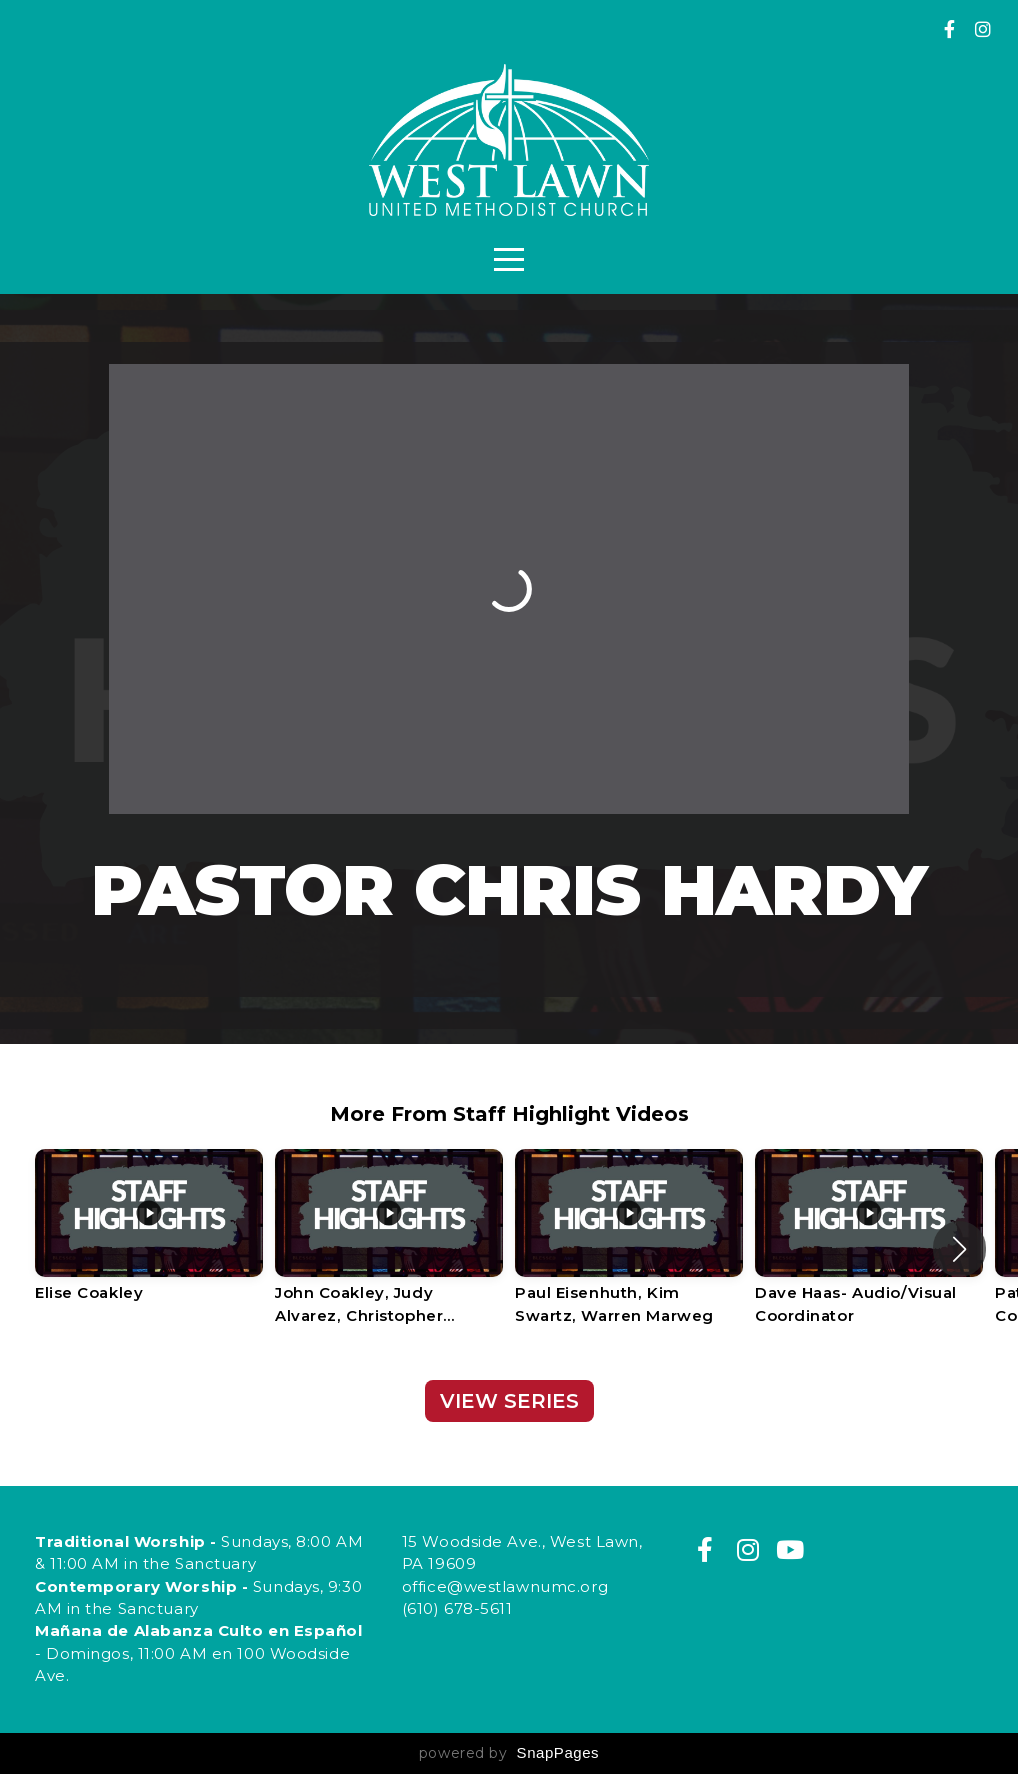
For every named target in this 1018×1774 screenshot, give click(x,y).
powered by (509, 1753)
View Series (509, 1401)
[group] (149, 1238)
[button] (959, 1249)
